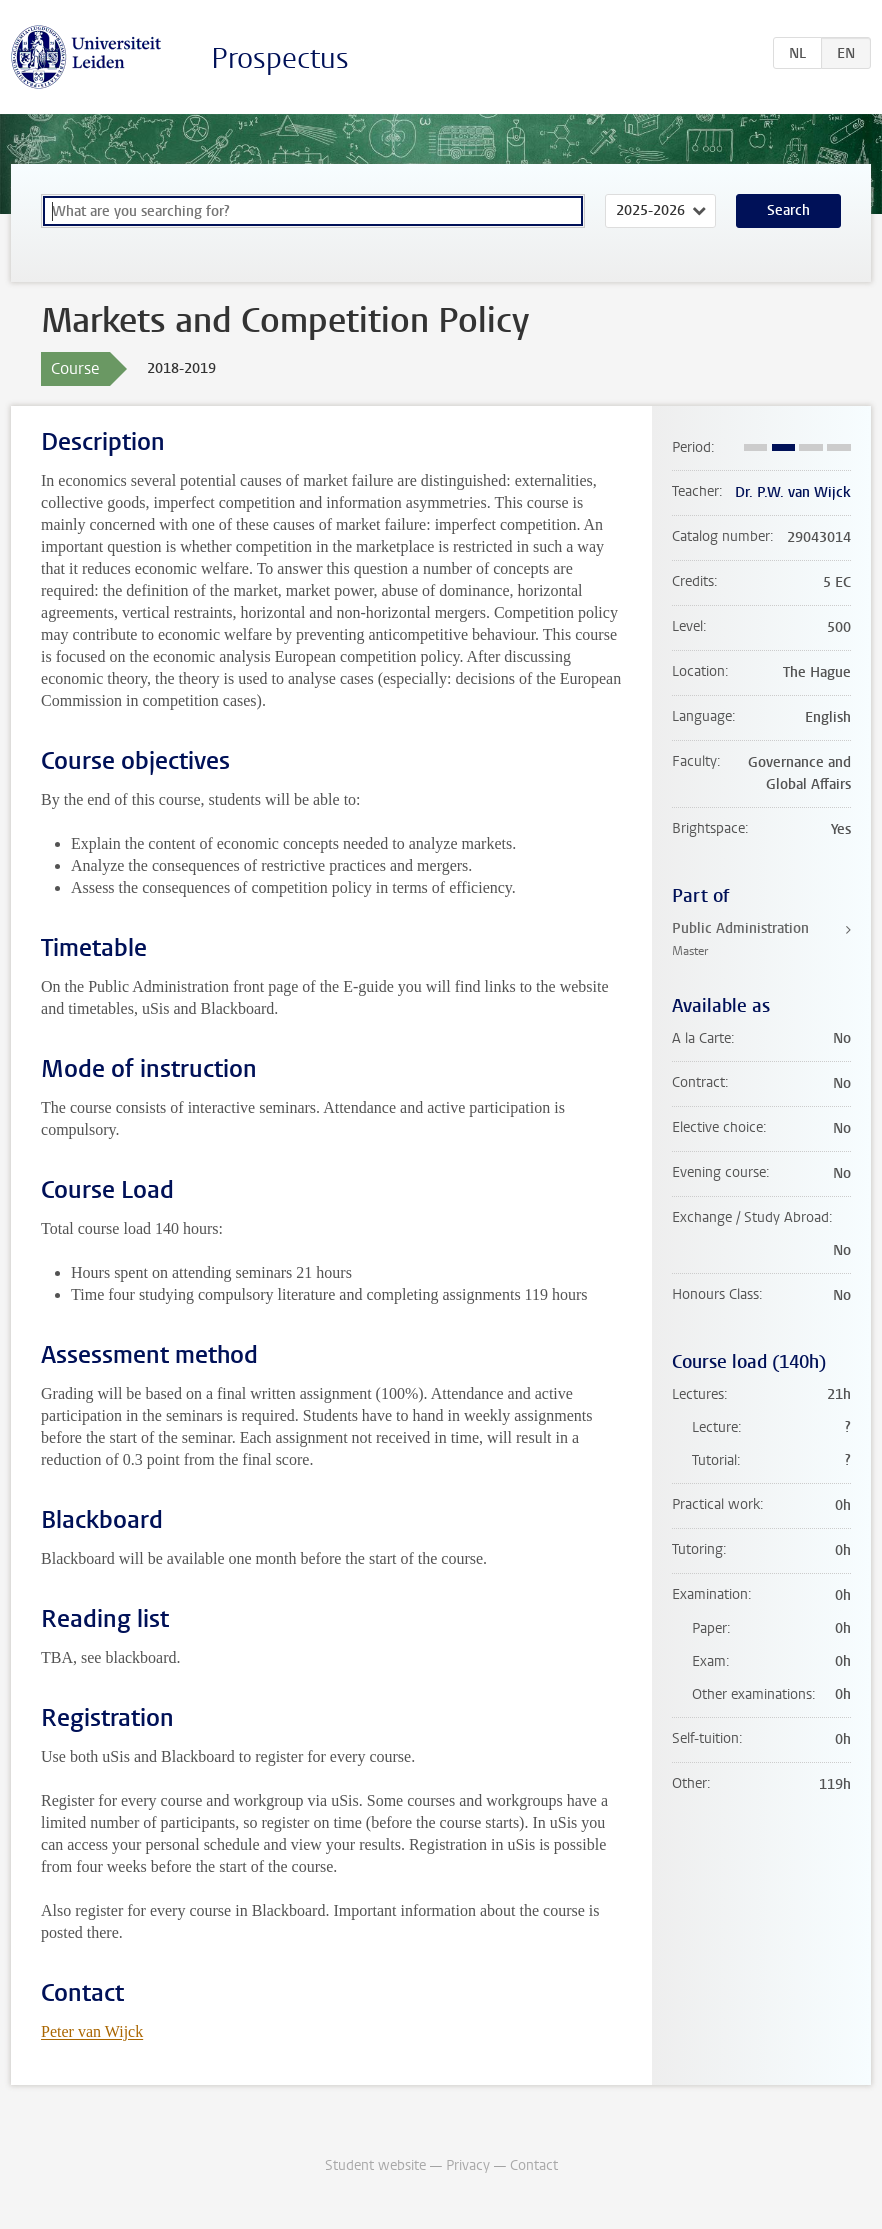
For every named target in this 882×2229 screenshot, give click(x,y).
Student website (375, 2165)
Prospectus (280, 58)
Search (788, 210)
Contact (534, 2165)
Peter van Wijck (92, 2031)
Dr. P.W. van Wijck (793, 492)
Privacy (468, 2165)
